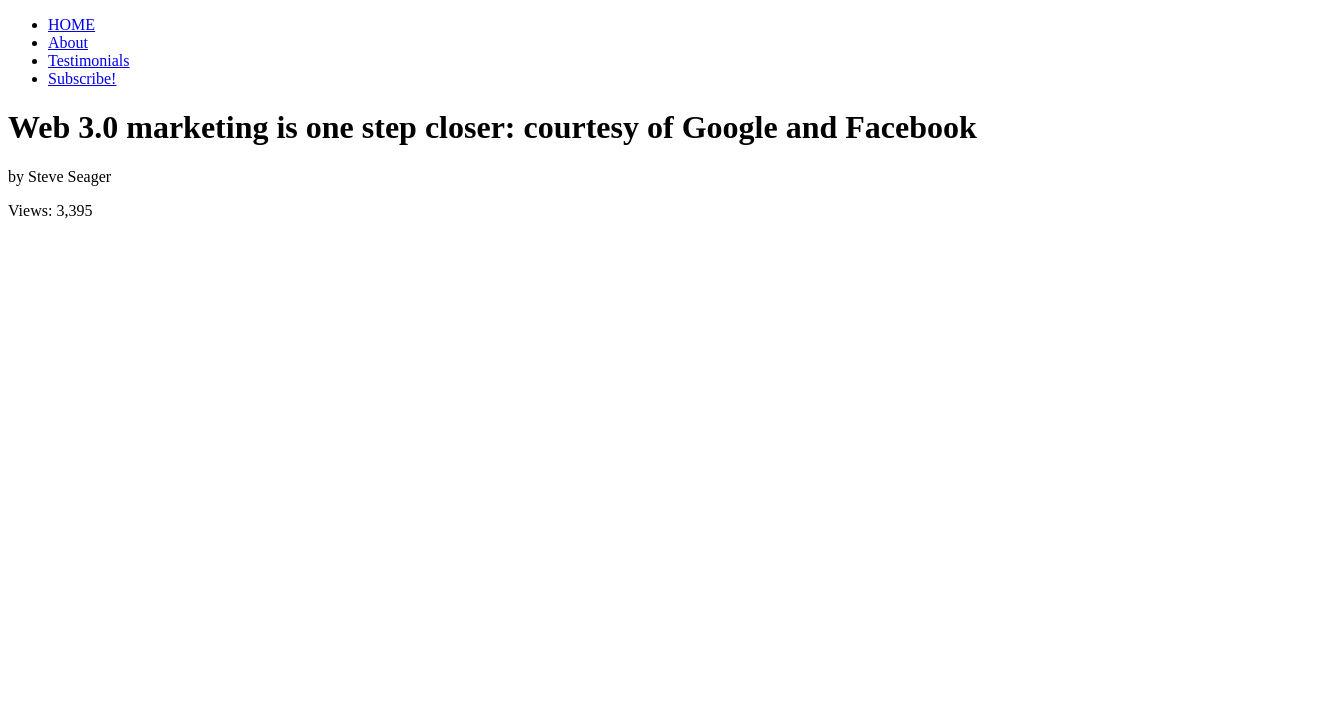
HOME (71, 24)
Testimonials (89, 60)
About (68, 42)
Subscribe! (82, 78)
